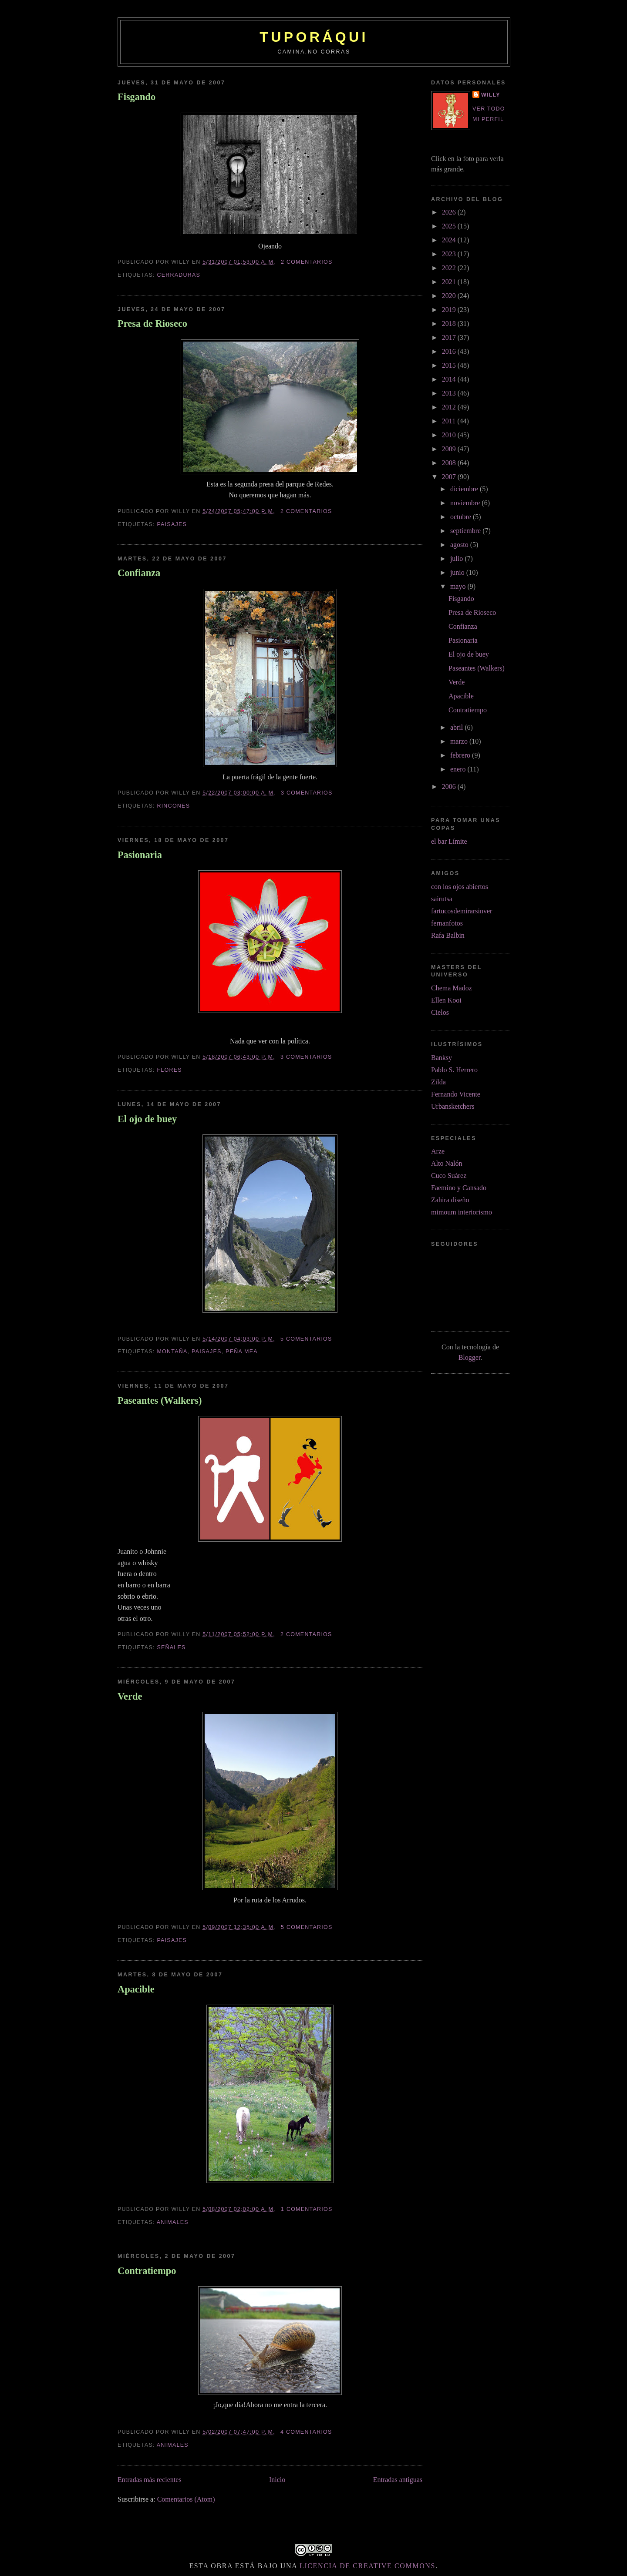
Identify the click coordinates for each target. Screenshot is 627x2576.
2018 (450, 323)
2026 (450, 212)
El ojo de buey (147, 1119)
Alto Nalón (446, 1163)
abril (457, 727)
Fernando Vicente (455, 1094)
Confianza (139, 572)
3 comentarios (307, 793)
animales (173, 2222)
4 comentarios (306, 2432)
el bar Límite (449, 841)
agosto (460, 544)
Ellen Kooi (446, 1000)
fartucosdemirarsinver (461, 911)
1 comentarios (307, 2209)
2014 (450, 379)
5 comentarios (306, 1339)
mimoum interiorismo (461, 1212)
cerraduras (178, 275)
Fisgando (136, 96)
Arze (438, 1151)
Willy (490, 95)
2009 (450, 449)
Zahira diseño (450, 1200)
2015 (450, 365)
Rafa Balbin (448, 935)
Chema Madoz (451, 988)
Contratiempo (147, 2270)
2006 (450, 786)
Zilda (438, 1082)
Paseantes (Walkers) (160, 1400)
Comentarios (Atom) (186, 2499)
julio (457, 558)
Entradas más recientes (150, 2479)
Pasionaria (140, 854)
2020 (450, 295)
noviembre (466, 502)
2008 (450, 462)
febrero (461, 755)
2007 (450, 476)
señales (171, 1647)
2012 (450, 407)
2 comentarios (307, 262)
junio (458, 572)
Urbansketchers (453, 1106)
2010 (450, 435)
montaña (172, 1351)
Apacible (136, 1989)
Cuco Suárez (448, 1175)
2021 (450, 281)
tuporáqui (314, 37)
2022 (450, 268)
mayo (459, 586)
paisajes (172, 524)
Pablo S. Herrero (454, 1069)
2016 (450, 351)
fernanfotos (447, 923)
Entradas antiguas (397, 2479)
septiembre (466, 530)
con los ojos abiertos (459, 886)
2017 (450, 337)
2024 (450, 240)
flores (169, 1070)
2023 (450, 254)
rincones (173, 806)
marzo (459, 741)
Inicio (277, 2479)
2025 (450, 226)
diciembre (465, 489)
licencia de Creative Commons (367, 2565)
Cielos (440, 1012)
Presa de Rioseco (152, 323)
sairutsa (441, 898)
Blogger (469, 1357)
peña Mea (242, 1351)
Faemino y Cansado (458, 1187)
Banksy (441, 1057)
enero (459, 769)
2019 (450, 309)
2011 (449, 421)
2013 (450, 393)
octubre (461, 516)
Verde (130, 1696)
